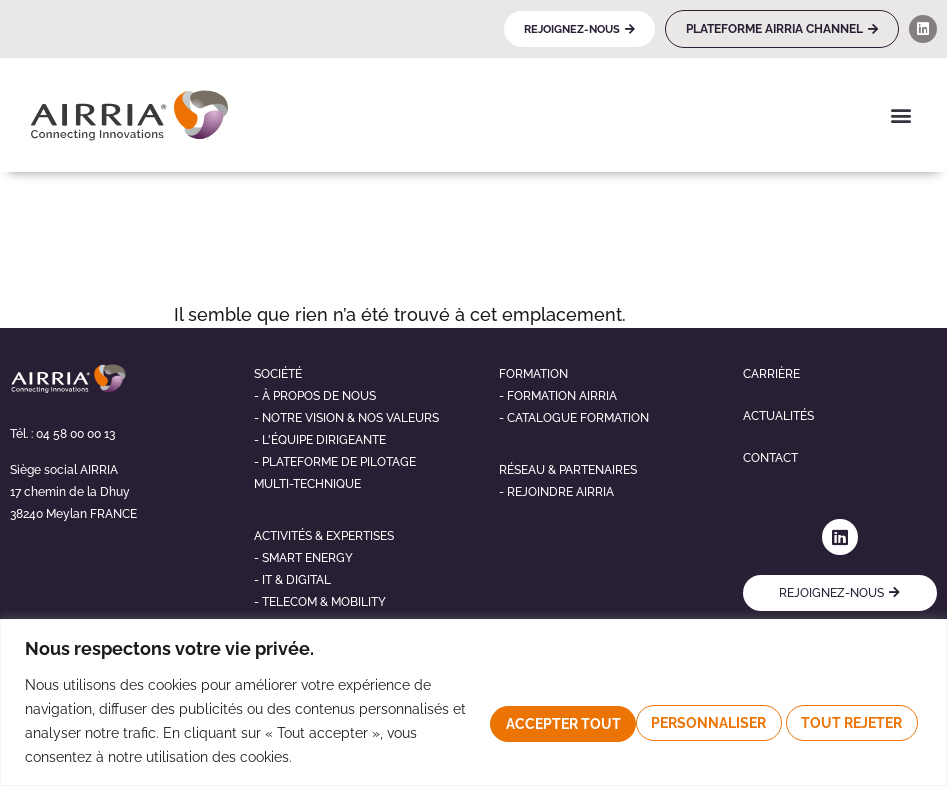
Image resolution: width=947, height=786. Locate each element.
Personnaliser (527, 721)
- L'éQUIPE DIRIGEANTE (320, 440)
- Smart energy (303, 558)
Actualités (778, 416)
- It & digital (292, 580)
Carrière (771, 374)
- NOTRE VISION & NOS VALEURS (346, 418)
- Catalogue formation (574, 418)
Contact (770, 458)
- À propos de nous (315, 396)
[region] (473, 702)
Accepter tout (843, 721)
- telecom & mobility (320, 602)
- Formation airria (558, 396)
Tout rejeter (685, 721)
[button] (900, 114)
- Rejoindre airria (556, 492)
